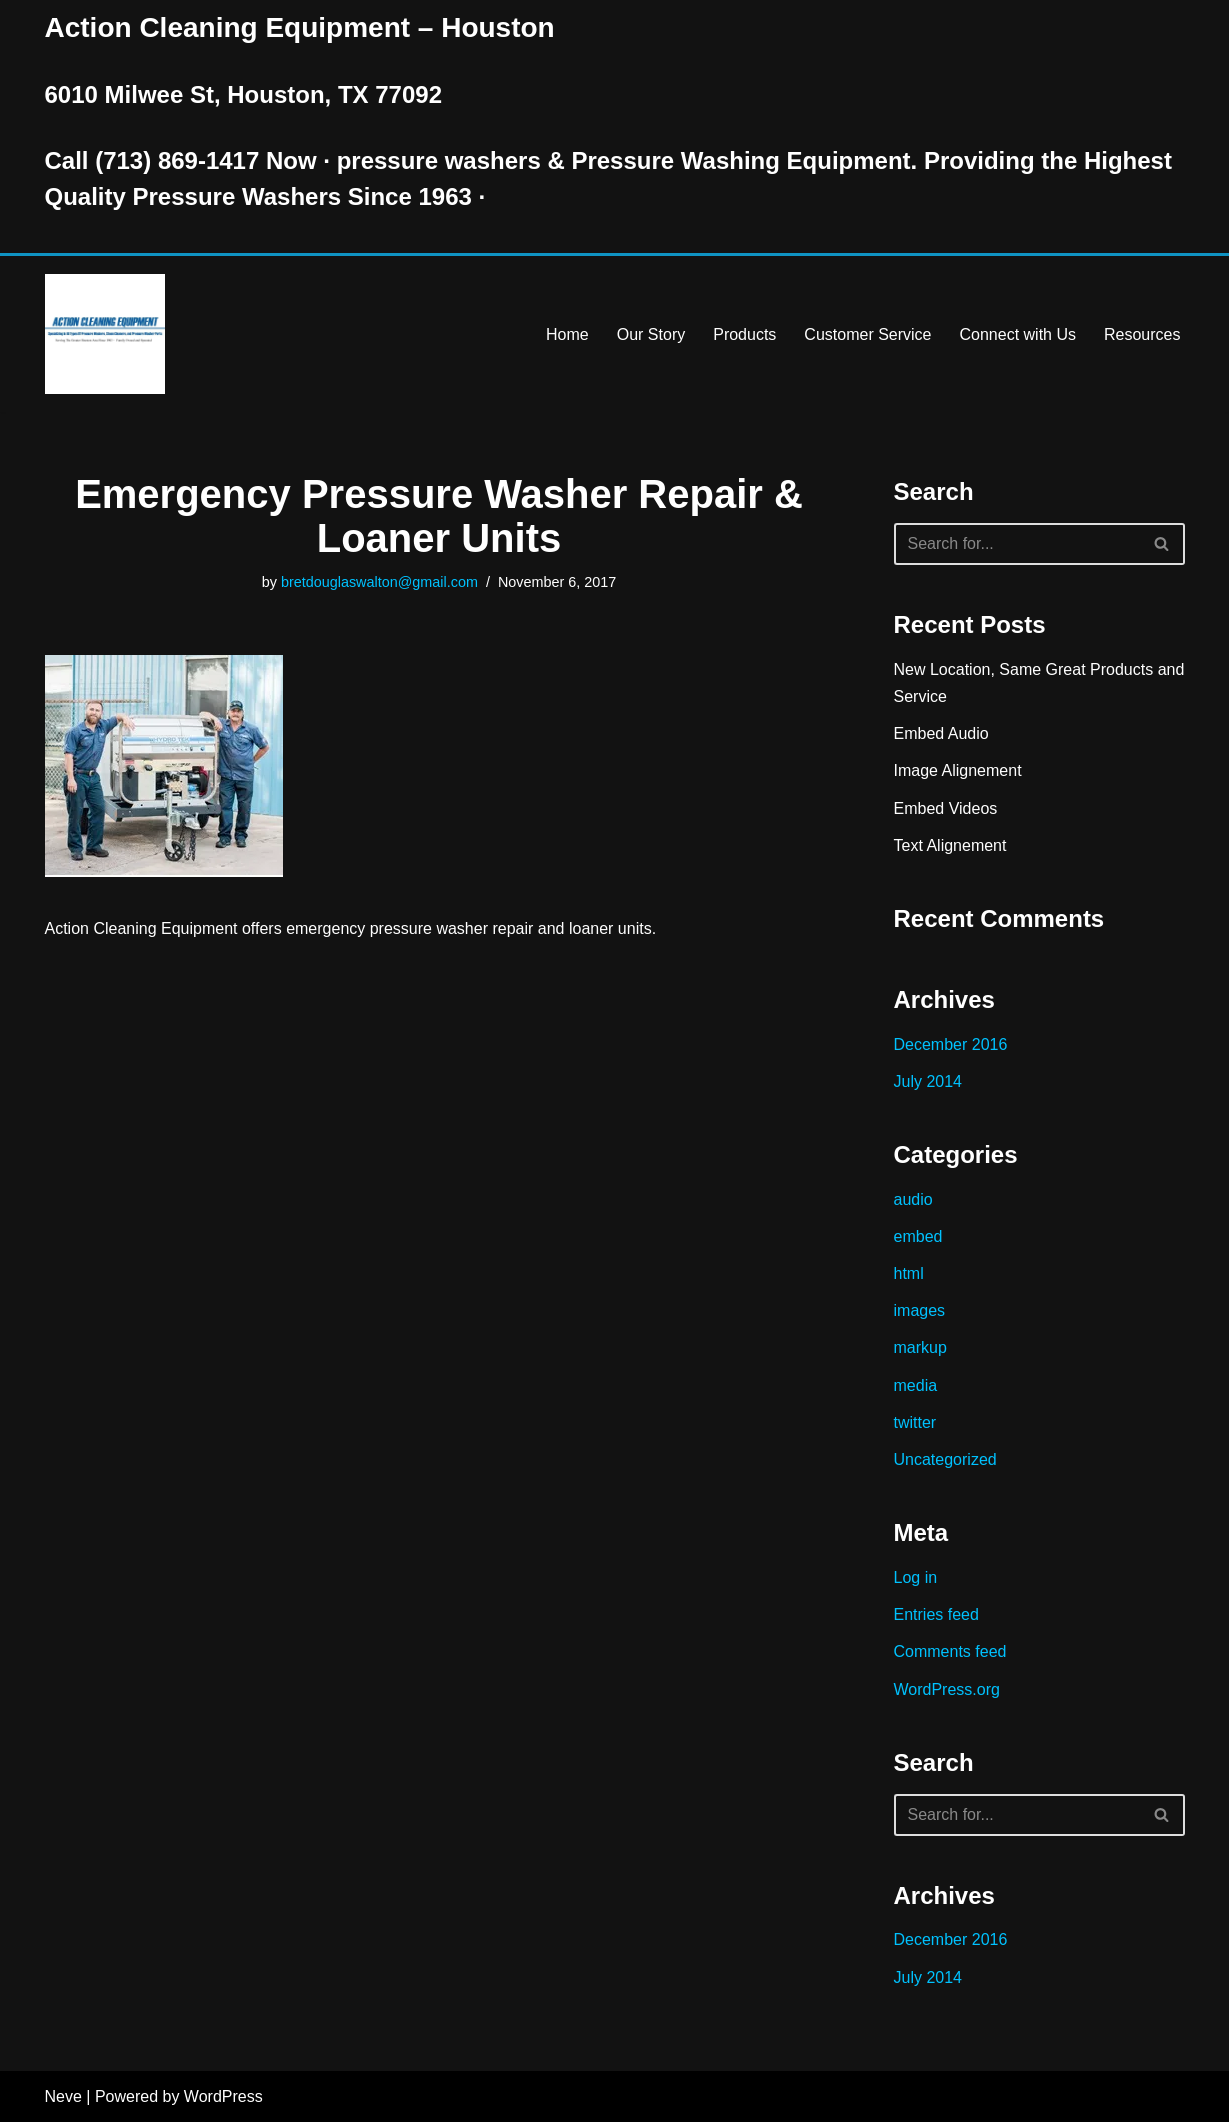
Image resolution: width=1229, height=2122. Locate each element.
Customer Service (867, 334)
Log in (916, 1577)
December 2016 (951, 1044)
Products (744, 334)
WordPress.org (947, 1689)
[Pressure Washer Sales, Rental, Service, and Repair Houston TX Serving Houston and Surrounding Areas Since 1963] (105, 334)
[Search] (1017, 544)
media (916, 1385)
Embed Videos (946, 808)
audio (913, 1199)
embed (918, 1236)
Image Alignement (958, 770)
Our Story (651, 334)
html (909, 1273)
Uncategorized (945, 1459)
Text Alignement (950, 845)
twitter (915, 1422)
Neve (63, 2096)
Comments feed (950, 1651)
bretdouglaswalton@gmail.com (379, 582)
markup (920, 1347)
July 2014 (928, 1081)
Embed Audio (941, 733)
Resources (1142, 334)
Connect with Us (1018, 334)
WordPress (223, 2096)
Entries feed (936, 1614)
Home (567, 334)
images (920, 1310)
